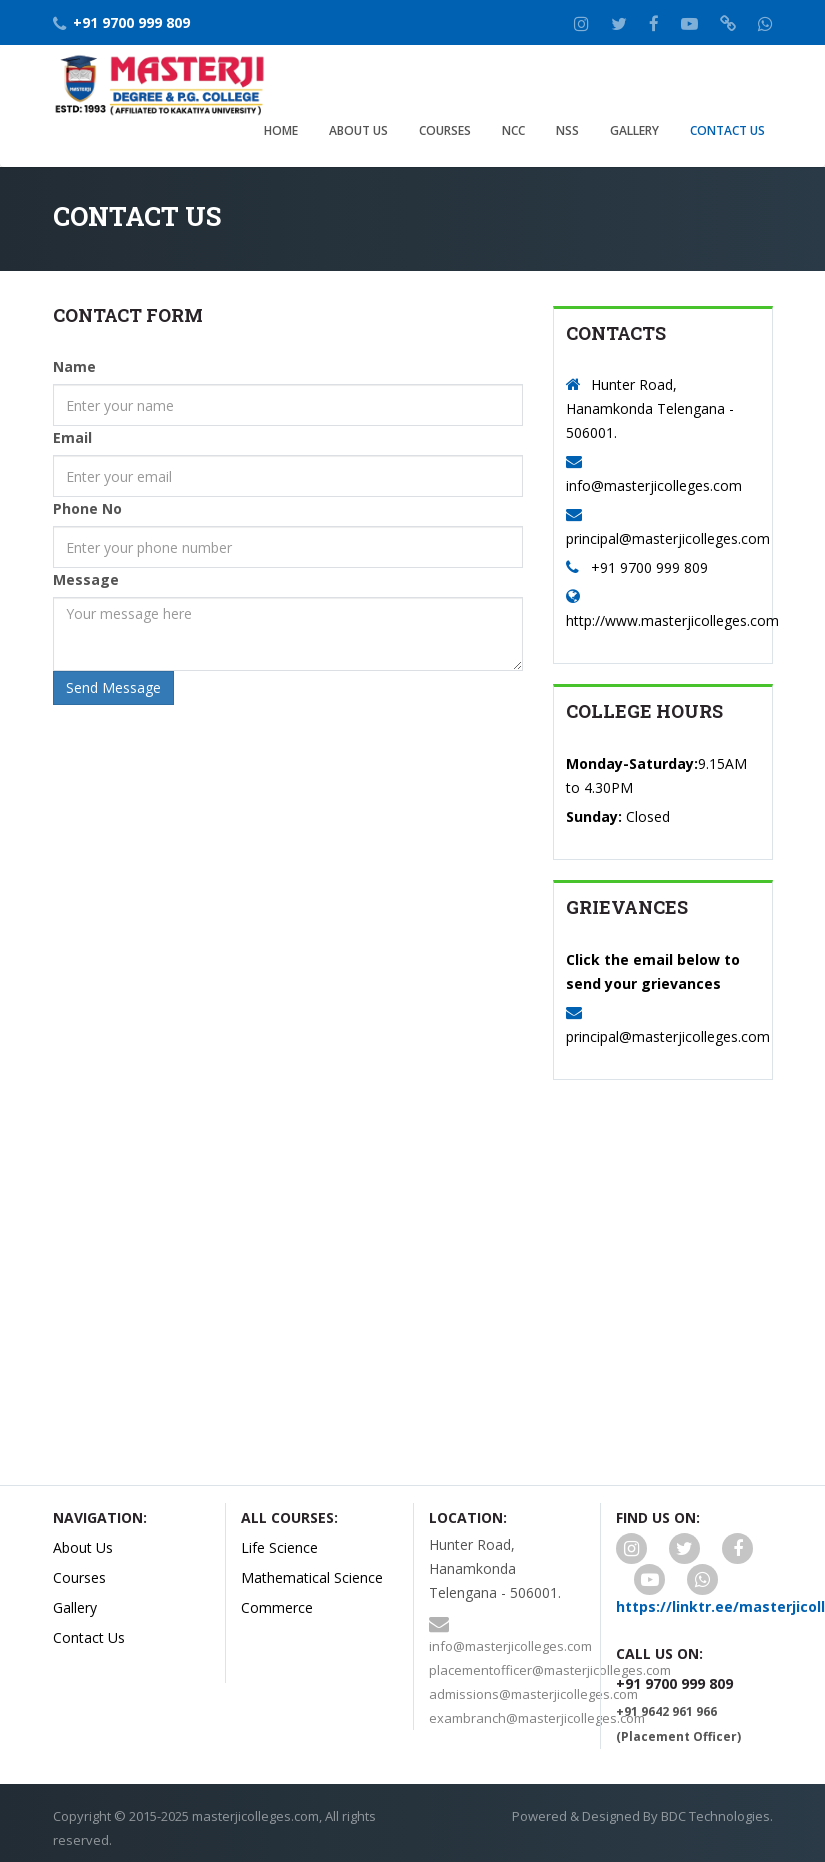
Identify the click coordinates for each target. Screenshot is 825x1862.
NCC (513, 130)
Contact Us (727, 130)
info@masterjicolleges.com (654, 485)
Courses (445, 130)
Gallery (634, 130)
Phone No (87, 508)
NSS (567, 130)
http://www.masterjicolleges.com (672, 620)
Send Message (113, 687)
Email (72, 437)
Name (74, 366)
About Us (358, 130)
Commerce (277, 1607)
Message (86, 579)
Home (281, 130)
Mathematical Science (312, 1577)
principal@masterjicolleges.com (668, 538)
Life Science (279, 1547)
